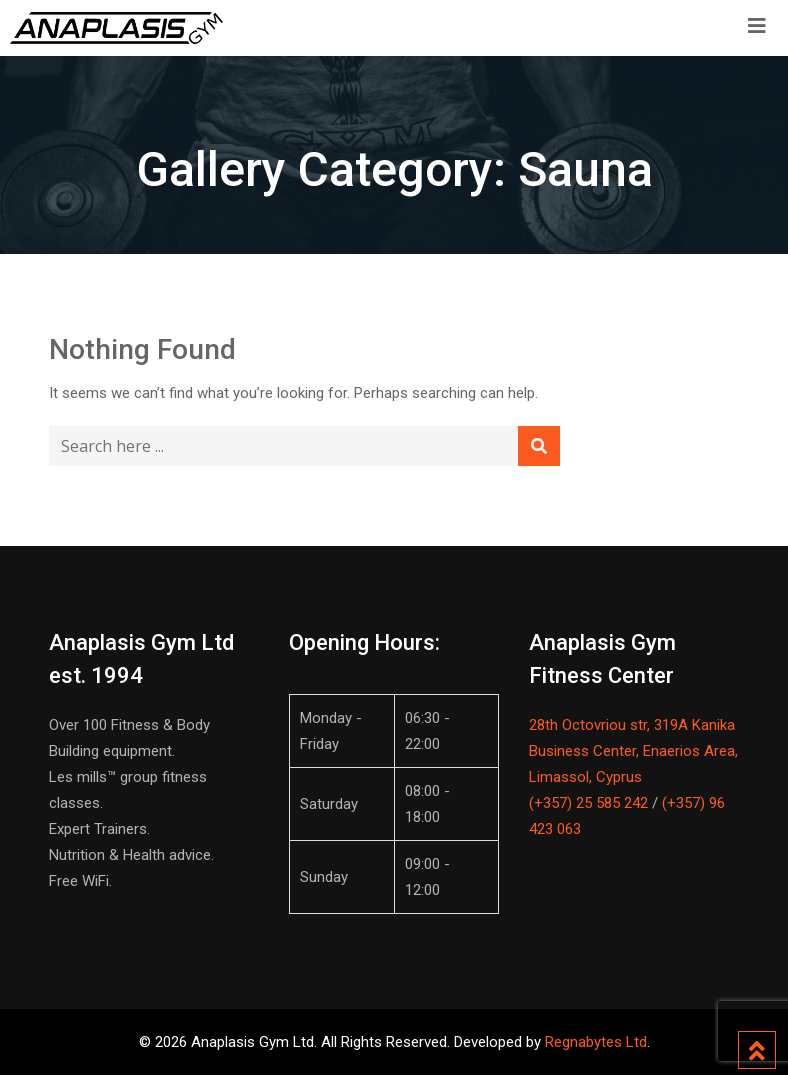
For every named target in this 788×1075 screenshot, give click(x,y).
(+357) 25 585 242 (588, 803)
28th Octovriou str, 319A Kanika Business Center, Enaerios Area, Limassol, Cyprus (633, 751)
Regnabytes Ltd (596, 1042)
